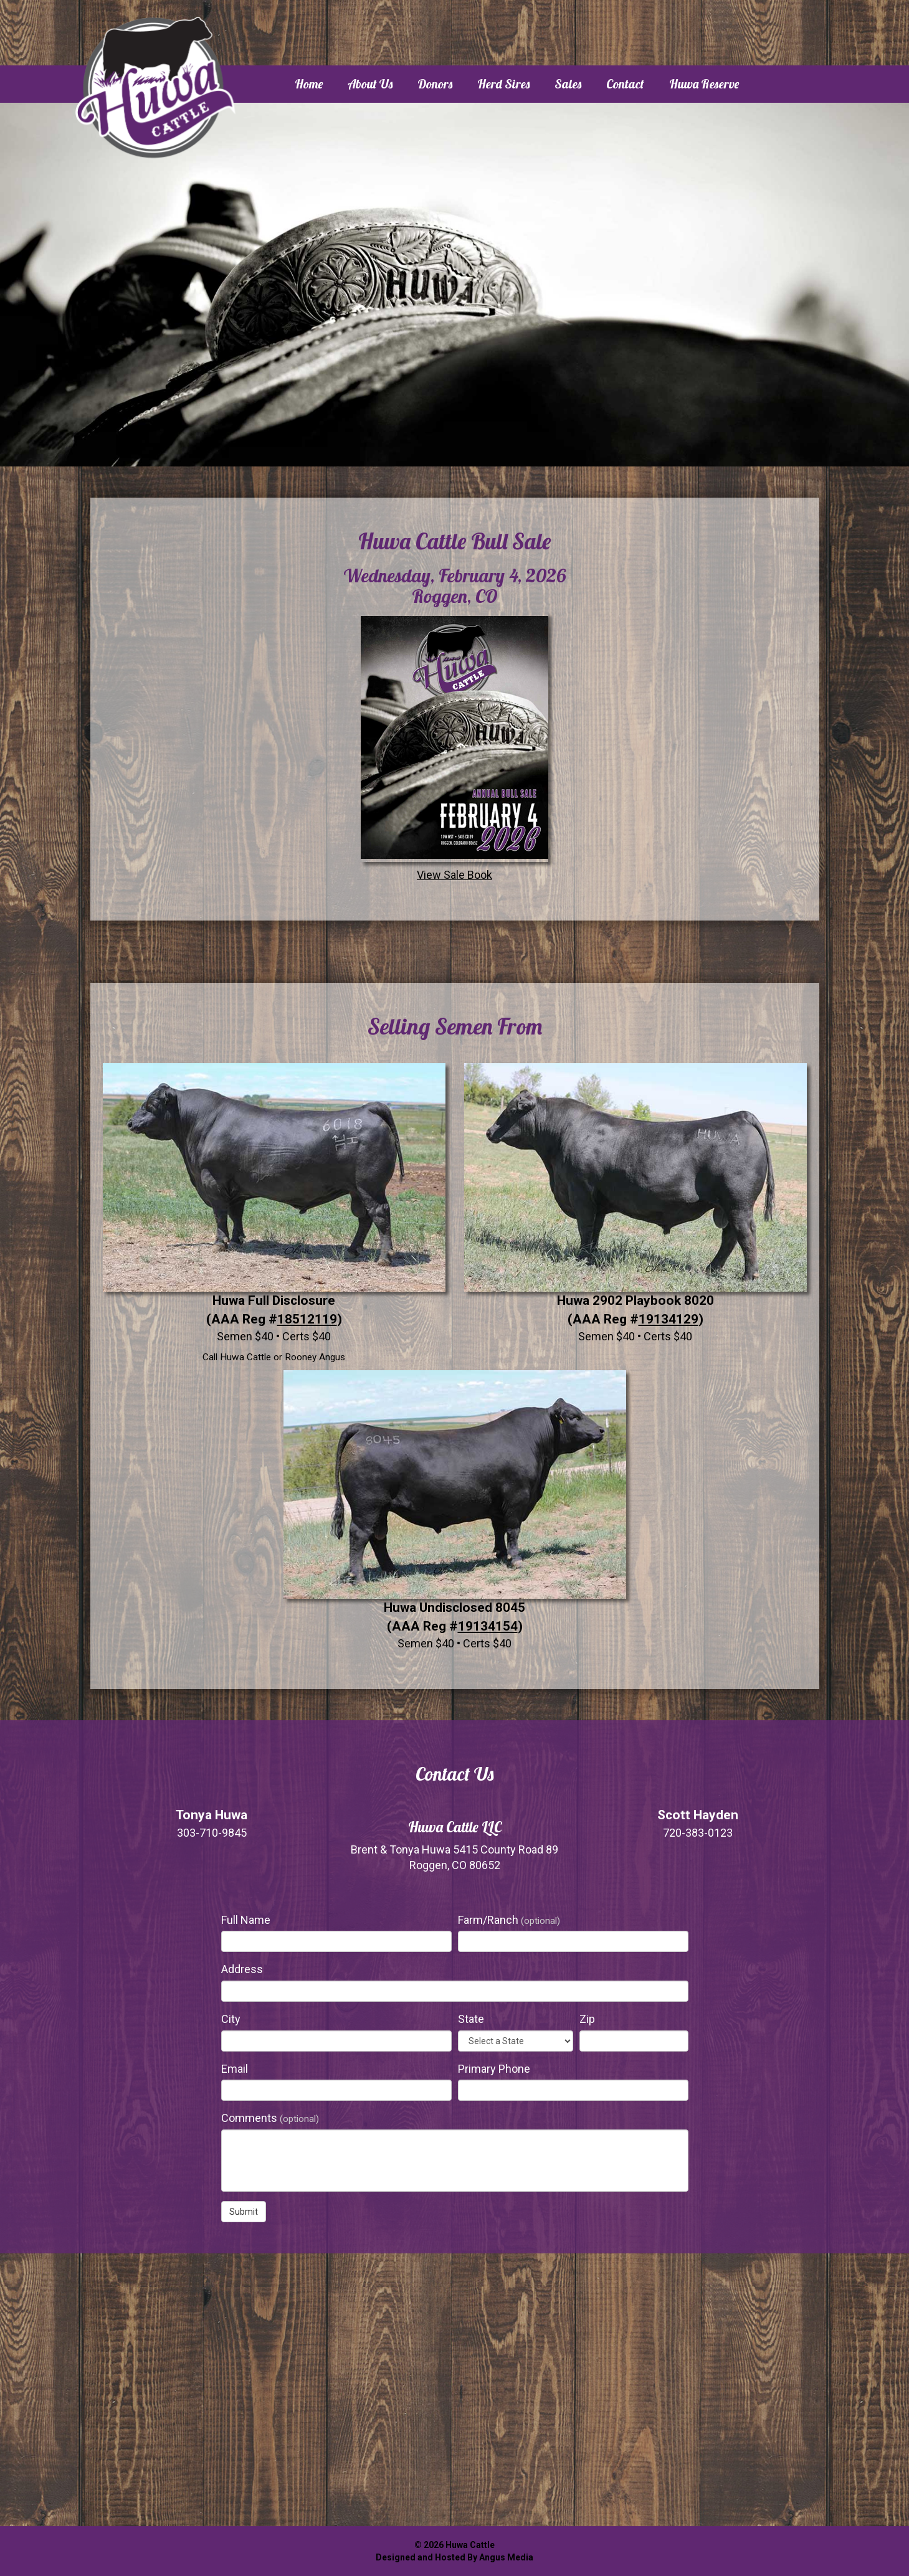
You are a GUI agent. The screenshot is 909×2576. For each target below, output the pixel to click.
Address (242, 1969)
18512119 (307, 1319)
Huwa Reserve (704, 84)
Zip (587, 2018)
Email (234, 2068)
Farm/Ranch (509, 1919)
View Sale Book (454, 747)
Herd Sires (503, 84)
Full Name (245, 1919)
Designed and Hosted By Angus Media (454, 2557)
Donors (434, 84)
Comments (270, 2117)
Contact (625, 84)
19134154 (488, 1626)
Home (309, 84)
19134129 (668, 1319)
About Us (370, 84)
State (471, 2018)
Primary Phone (494, 2068)
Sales (567, 84)
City (230, 2018)
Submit (243, 2212)
